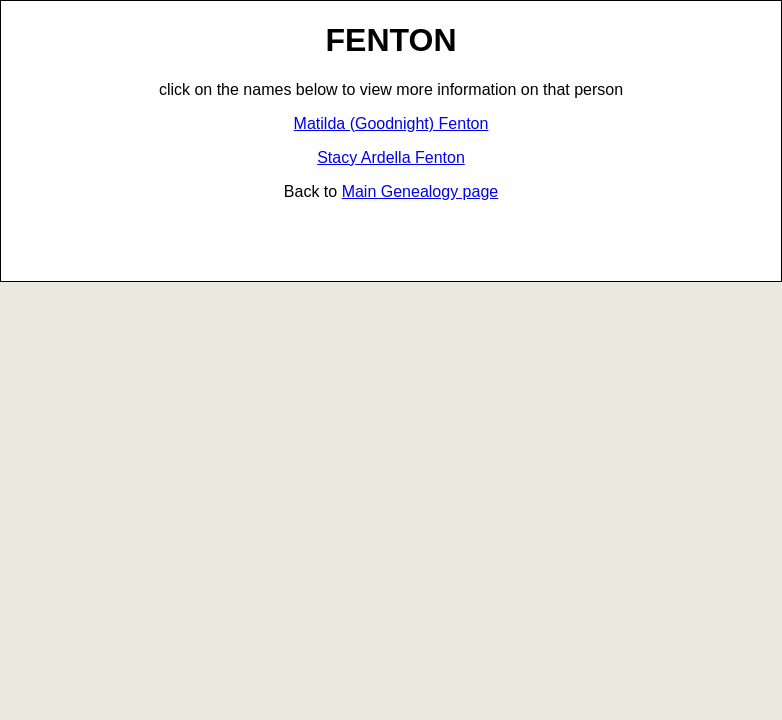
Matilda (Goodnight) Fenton (391, 123)
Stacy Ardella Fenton (391, 157)
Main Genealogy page (420, 191)
